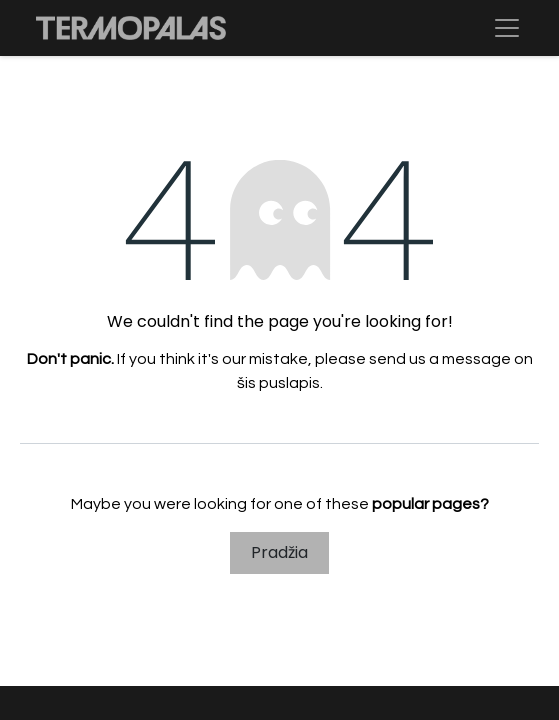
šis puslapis (278, 383)
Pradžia (279, 552)
